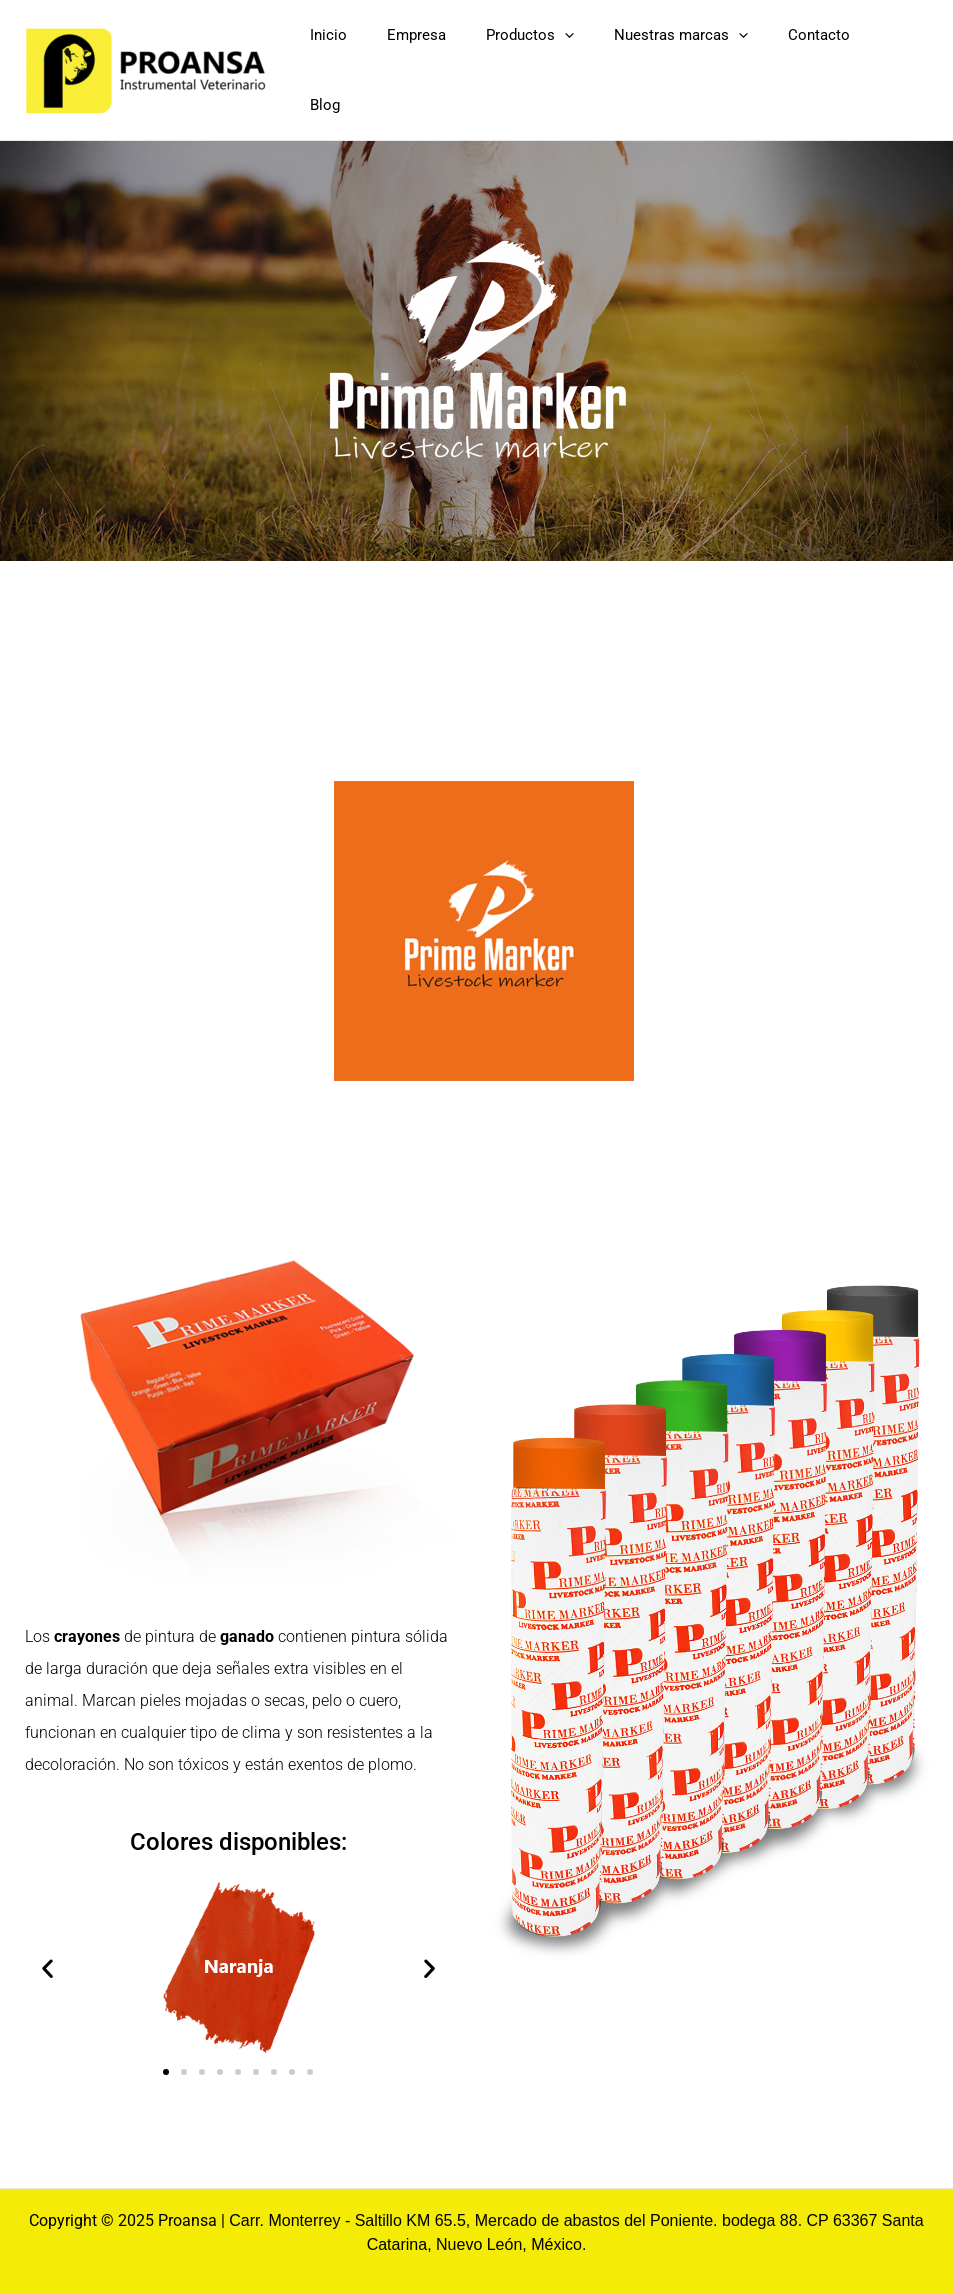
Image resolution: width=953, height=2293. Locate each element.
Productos (593, 62)
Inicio (431, 62)
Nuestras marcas (724, 62)
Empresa (499, 62)
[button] (47, 1951)
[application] (627, 62)
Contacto (842, 62)
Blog (908, 62)
